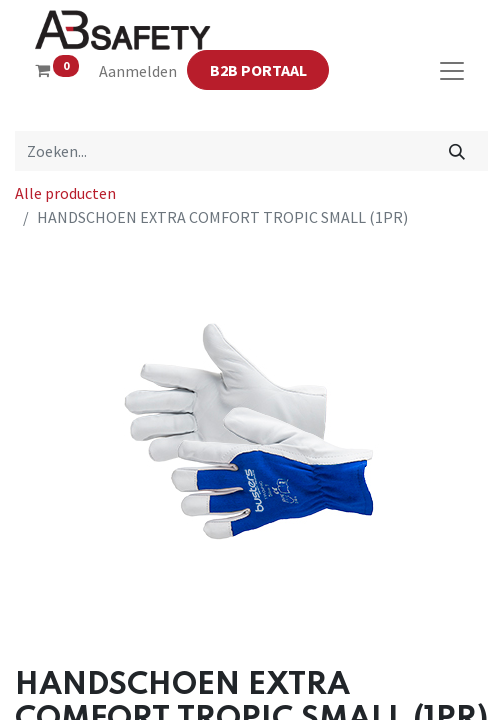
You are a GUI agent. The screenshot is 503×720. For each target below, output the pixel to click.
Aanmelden (138, 71)
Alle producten (65, 193)
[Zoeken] (457, 151)
